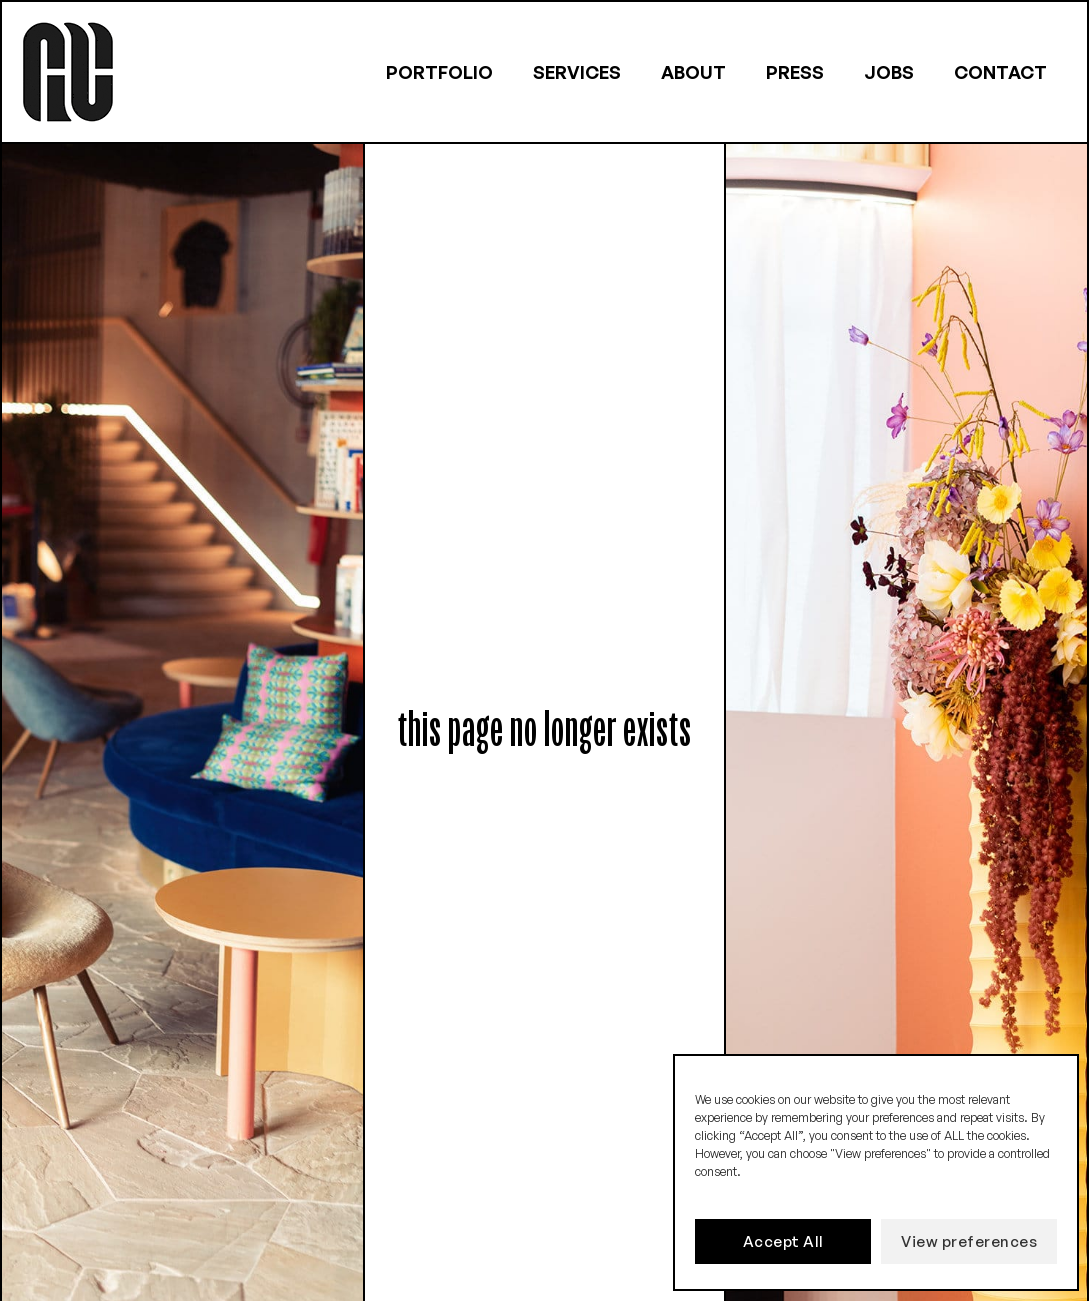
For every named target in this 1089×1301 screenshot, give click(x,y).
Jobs (889, 72)
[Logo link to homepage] (68, 72)
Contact (1000, 72)
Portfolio (439, 72)
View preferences (969, 1241)
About (693, 72)
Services (577, 72)
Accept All (783, 1241)
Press (795, 72)
